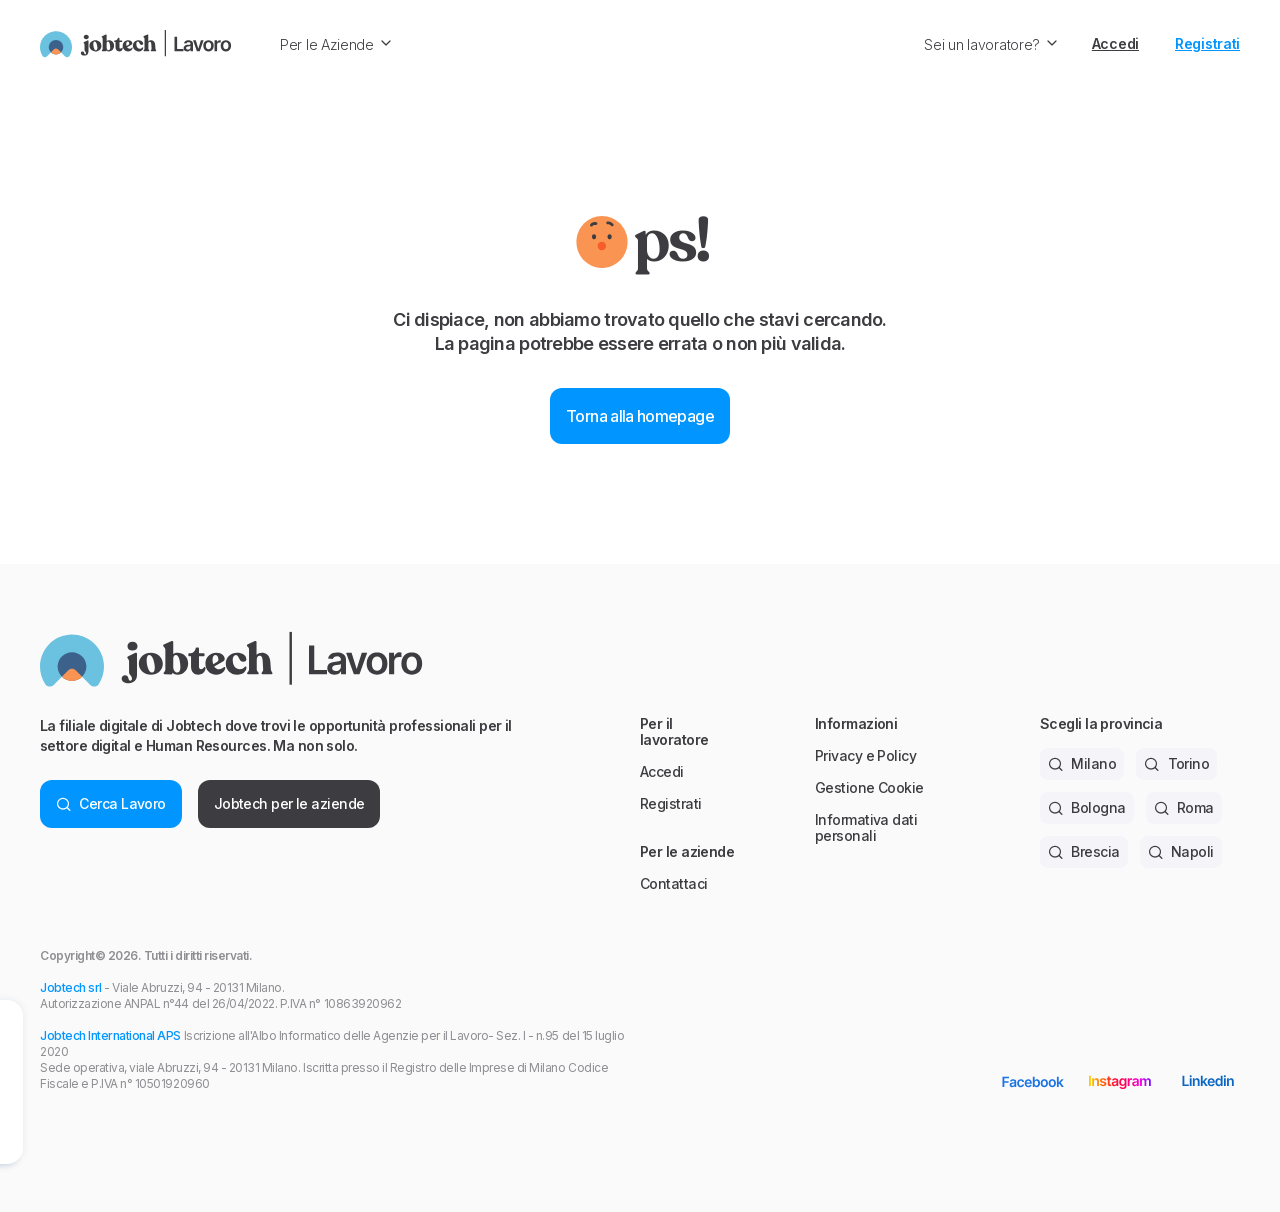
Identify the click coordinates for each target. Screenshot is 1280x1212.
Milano (1082, 763)
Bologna (1087, 807)
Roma (1184, 807)
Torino (1176, 763)
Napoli (1181, 851)
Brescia (1084, 851)
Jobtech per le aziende (289, 803)
